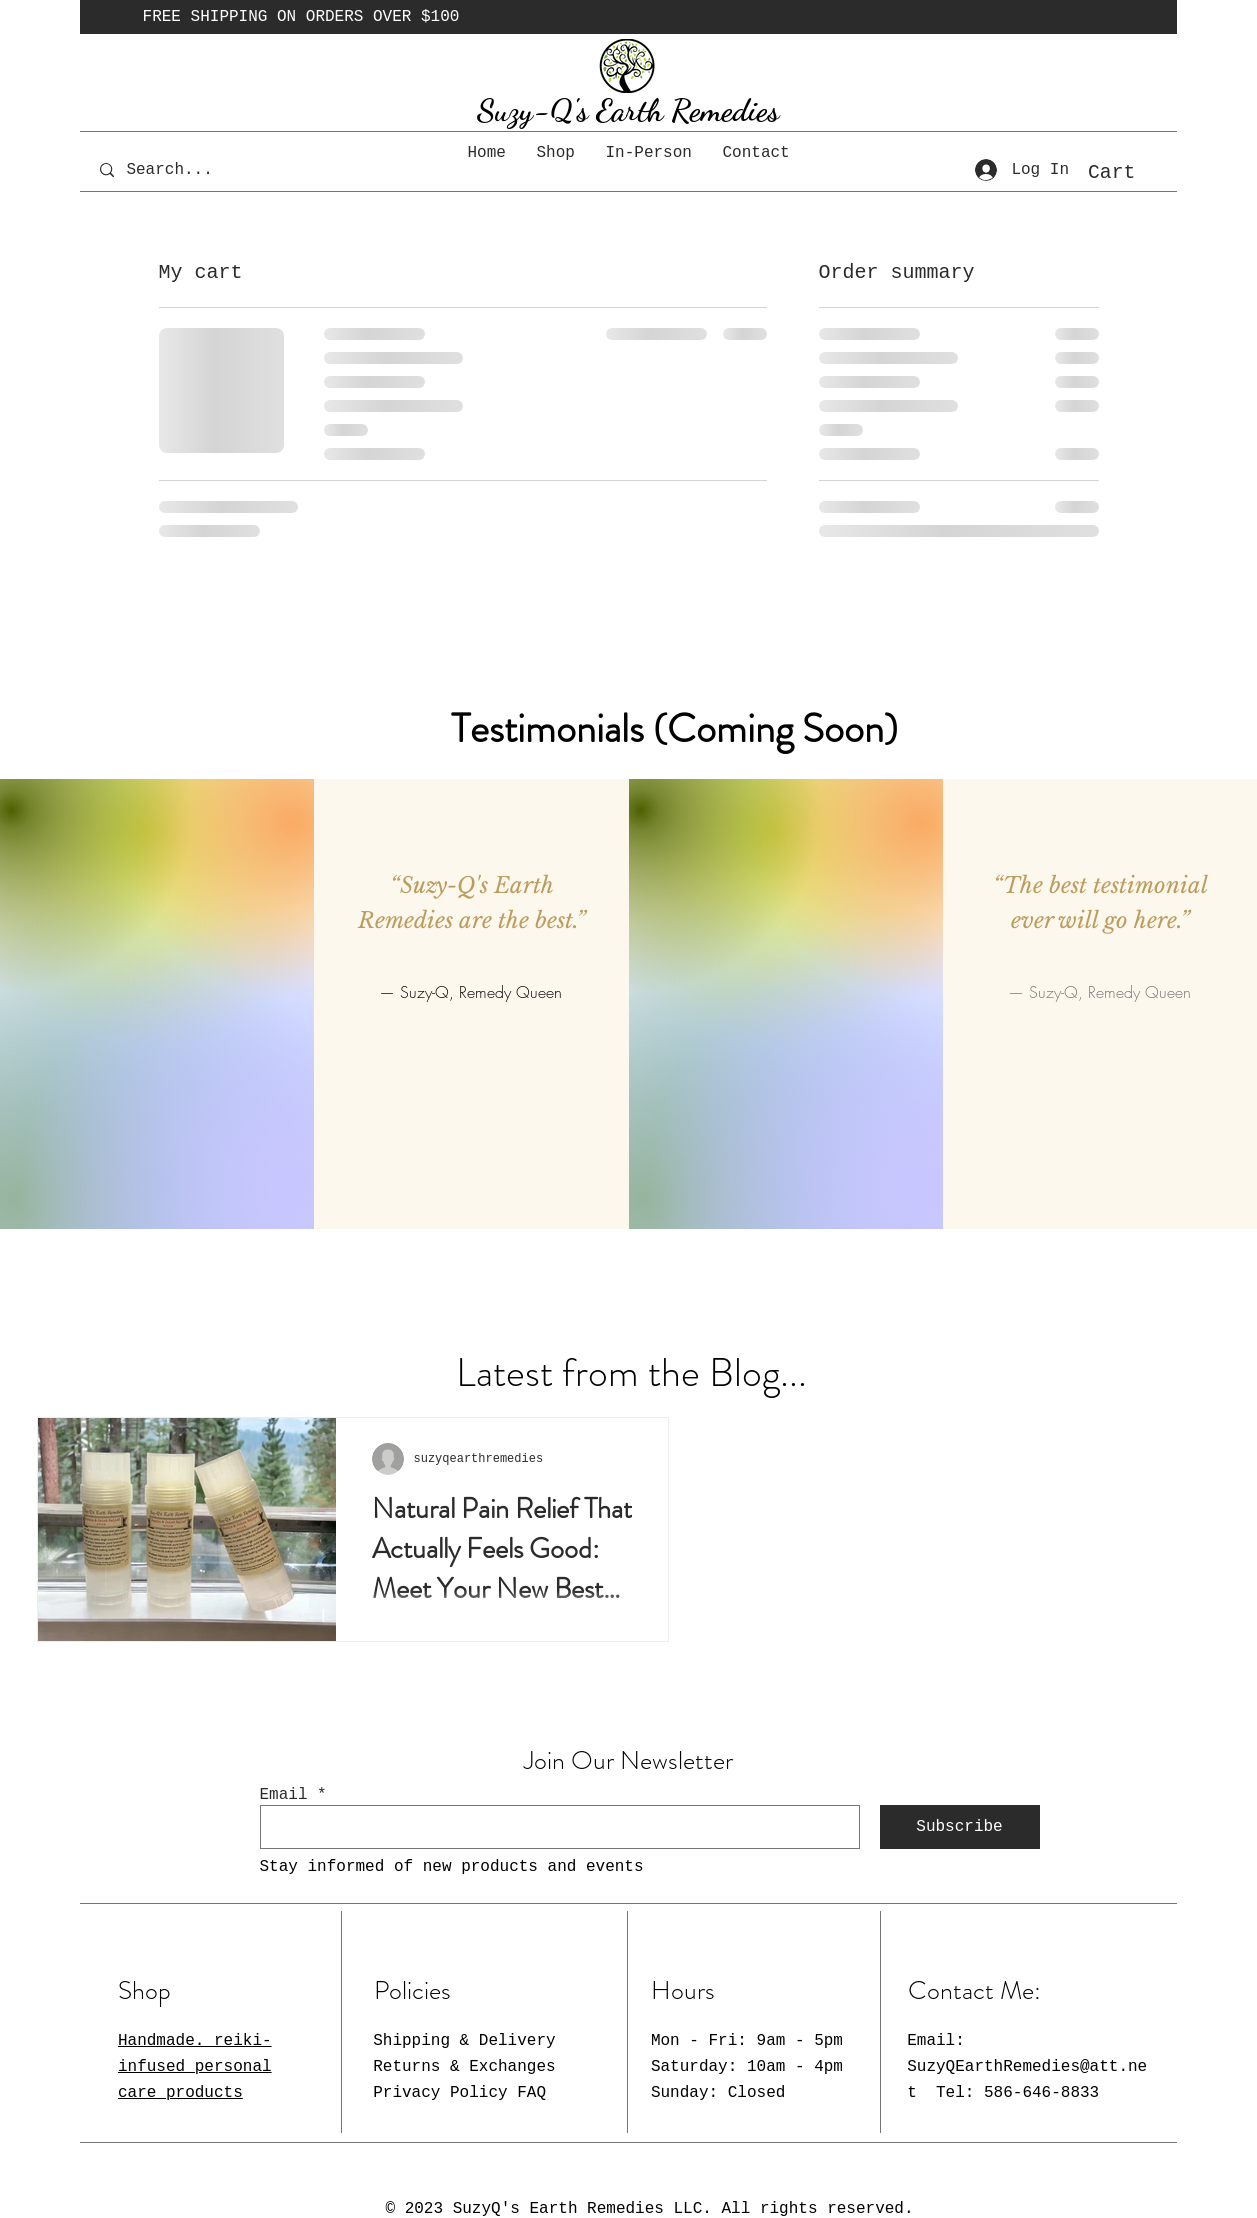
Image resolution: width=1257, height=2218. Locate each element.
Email (284, 1795)
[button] (1129, 171)
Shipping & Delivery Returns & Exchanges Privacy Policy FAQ (464, 2066)
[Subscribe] (960, 1827)
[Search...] (183, 169)
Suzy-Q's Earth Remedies (628, 110)
